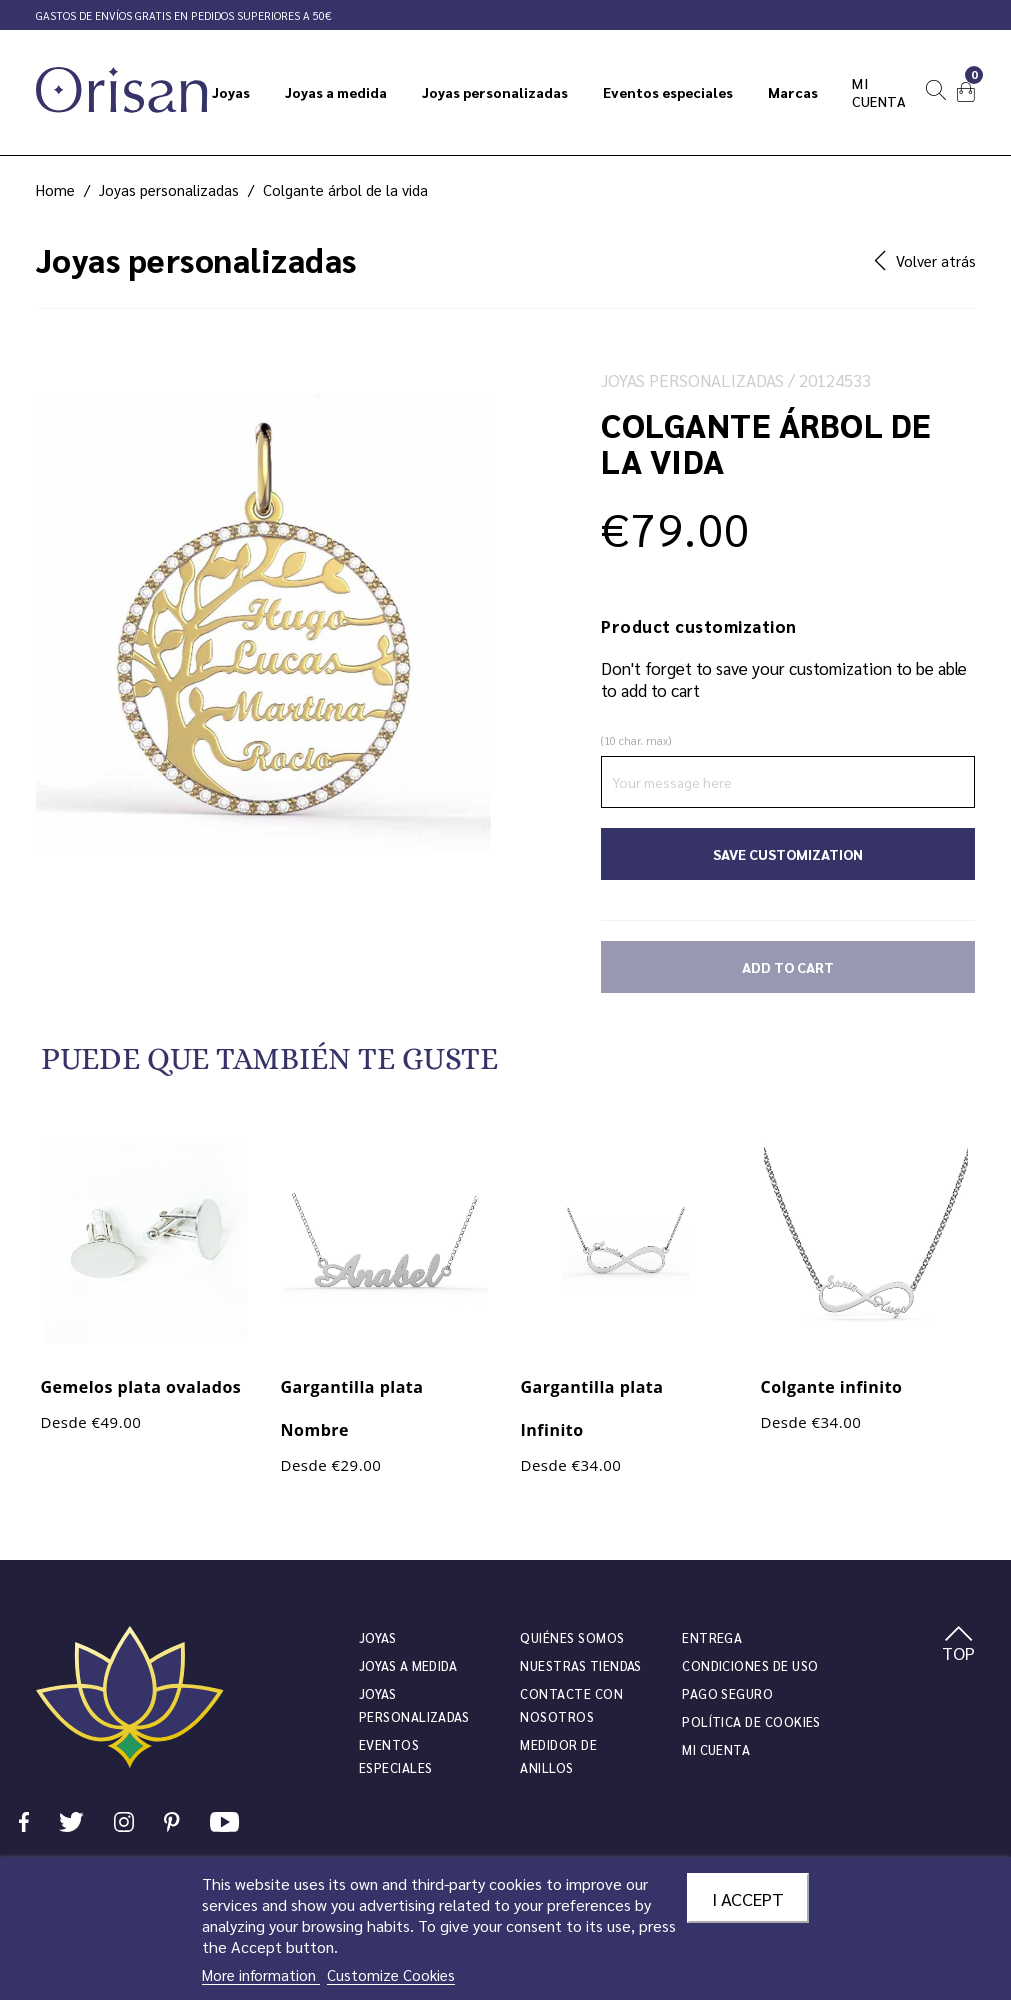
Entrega (712, 1637)
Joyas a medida (408, 1665)
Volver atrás (925, 260)
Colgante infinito (832, 1387)
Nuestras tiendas (580, 1665)
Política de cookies (751, 1721)
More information (261, 1974)
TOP (958, 1645)
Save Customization (788, 854)
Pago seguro (727, 1693)
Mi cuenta (716, 1749)
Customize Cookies (391, 1974)
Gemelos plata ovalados (141, 1387)
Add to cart (788, 967)
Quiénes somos (572, 1637)
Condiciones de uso (750, 1665)
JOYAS (377, 1637)
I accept (748, 1898)
